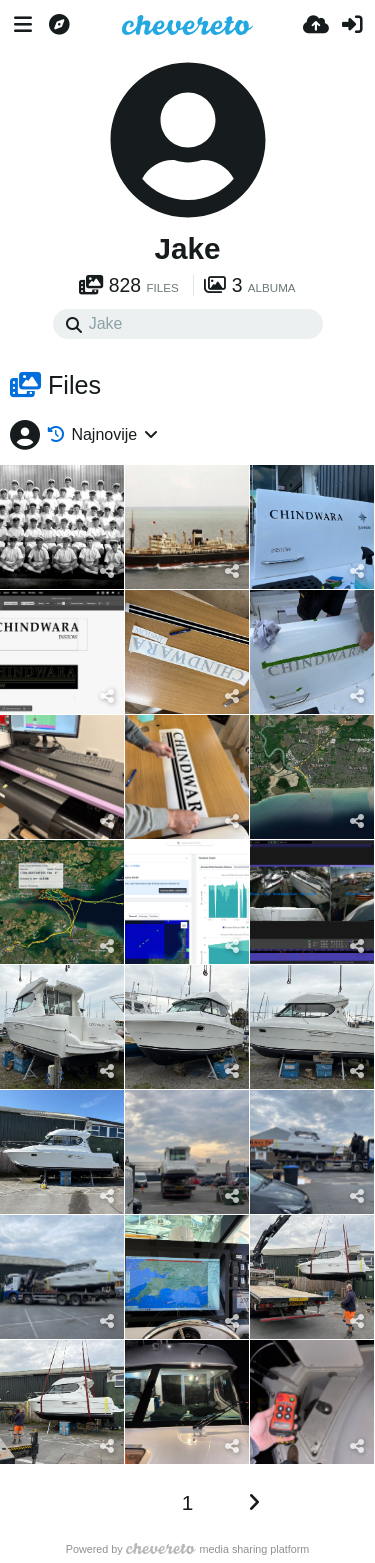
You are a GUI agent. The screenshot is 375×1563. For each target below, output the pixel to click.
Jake (187, 248)
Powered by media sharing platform (188, 1549)
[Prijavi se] (352, 25)
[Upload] (316, 25)
